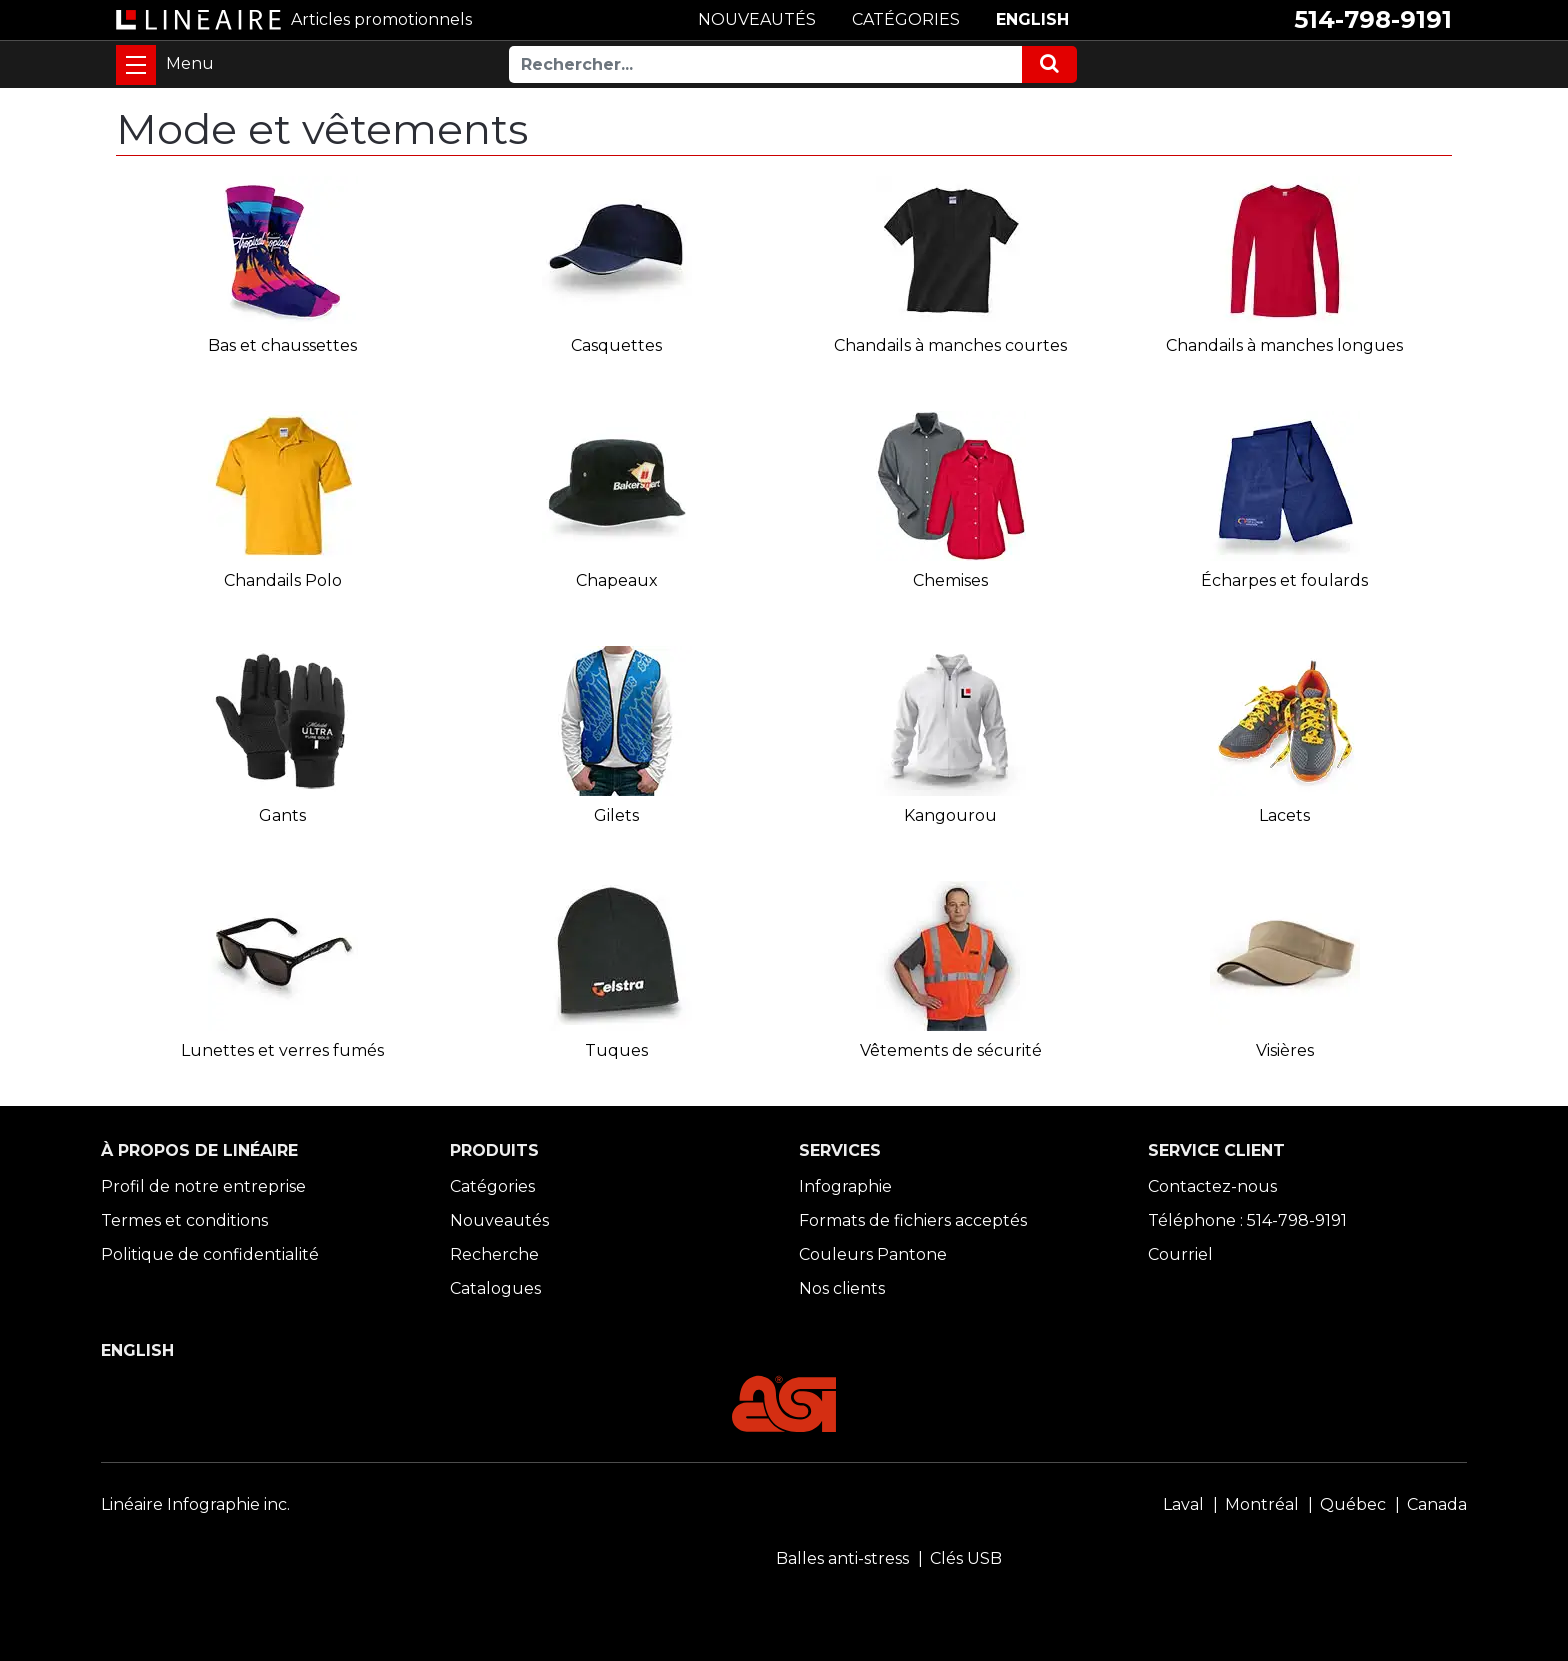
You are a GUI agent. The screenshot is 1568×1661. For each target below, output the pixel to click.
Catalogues (495, 1288)
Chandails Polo (283, 580)
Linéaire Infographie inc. (195, 1504)
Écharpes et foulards (1284, 580)
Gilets (616, 815)
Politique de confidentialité (210, 1254)
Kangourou (950, 815)
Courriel (1180, 1254)
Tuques (616, 1050)
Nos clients (842, 1288)
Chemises (950, 580)
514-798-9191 (1373, 19)
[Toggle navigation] (136, 65)
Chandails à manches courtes (950, 345)
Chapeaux (617, 580)
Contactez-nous (1212, 1186)
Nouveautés (499, 1220)
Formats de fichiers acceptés (913, 1220)
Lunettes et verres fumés (282, 1050)
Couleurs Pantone (873, 1254)
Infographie (845, 1186)
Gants (282, 815)
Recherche (494, 1254)
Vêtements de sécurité (951, 1050)
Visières (1285, 1050)
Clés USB (966, 1558)
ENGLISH (1032, 19)
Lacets (1284, 815)
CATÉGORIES (906, 19)
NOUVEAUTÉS (757, 19)
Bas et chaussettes (282, 345)
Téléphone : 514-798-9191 (1247, 1220)
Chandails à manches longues (1284, 345)
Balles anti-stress (842, 1558)
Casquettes (616, 345)
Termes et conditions (184, 1220)
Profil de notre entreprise (203, 1186)
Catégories (492, 1186)
